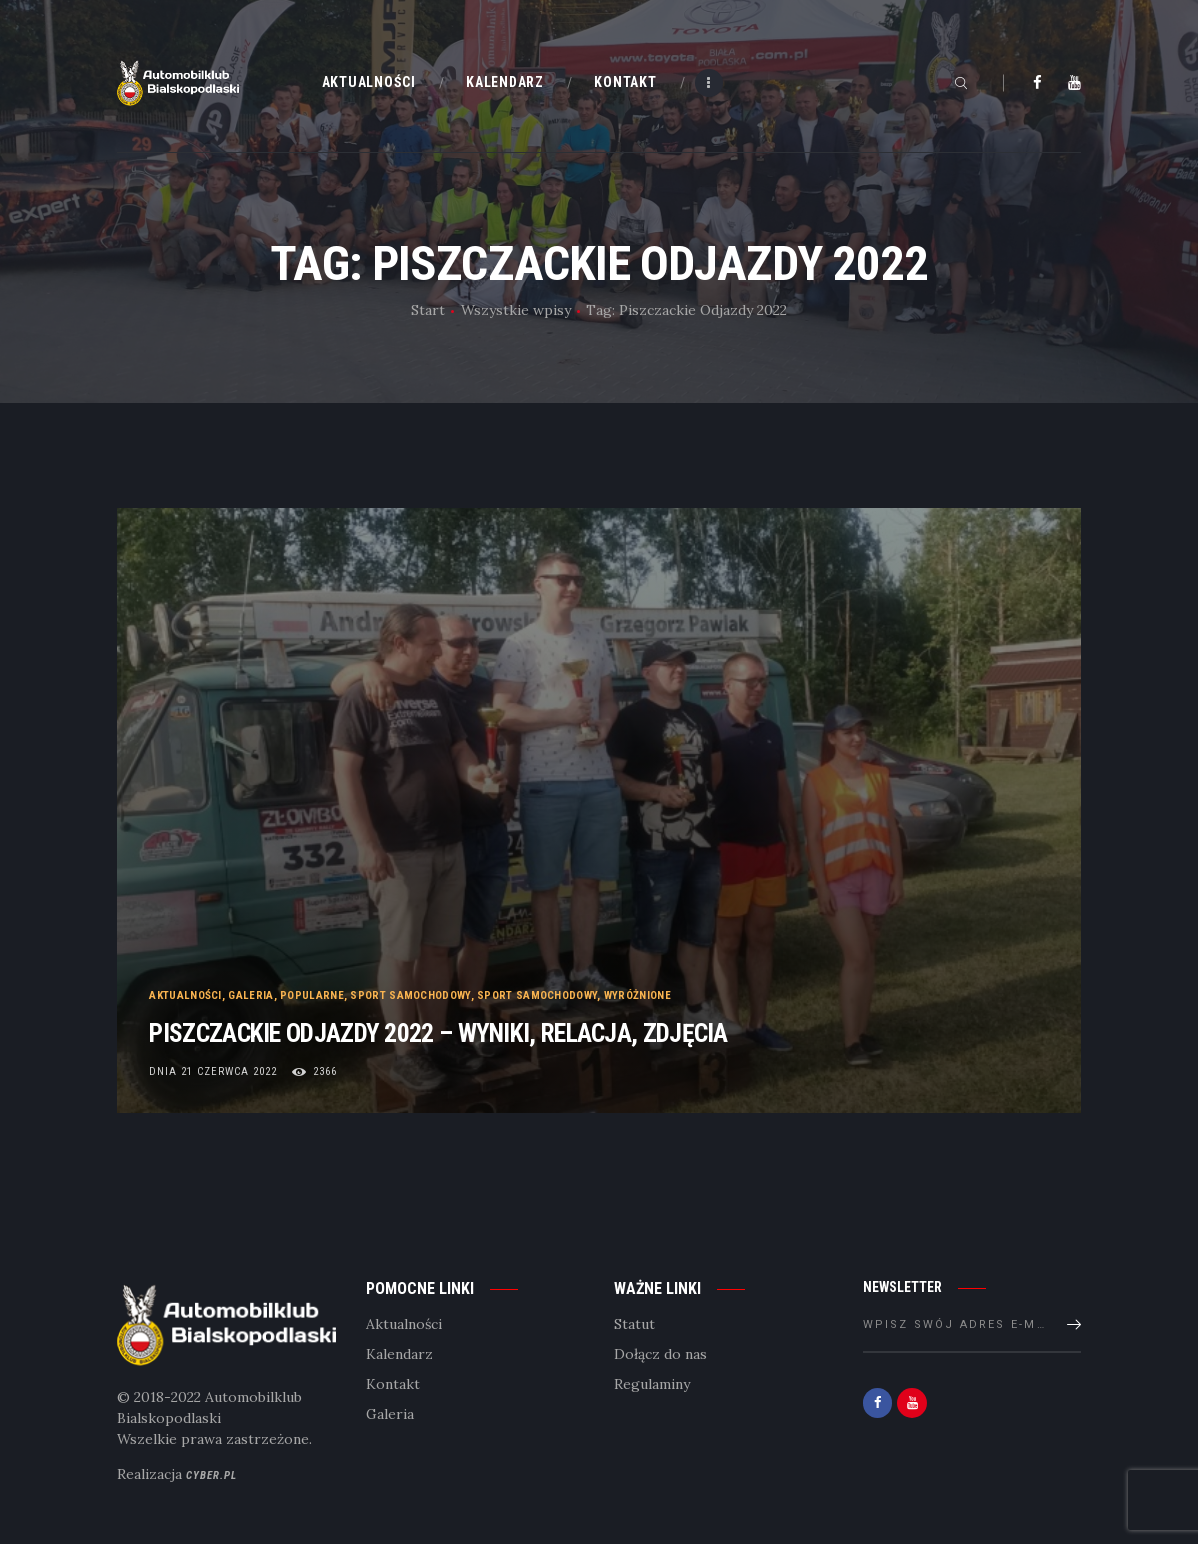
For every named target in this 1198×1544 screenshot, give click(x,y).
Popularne (313, 985)
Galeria (251, 985)
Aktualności (186, 985)
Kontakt (393, 1385)
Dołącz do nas (660, 1355)
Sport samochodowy (411, 985)
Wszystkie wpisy (516, 310)
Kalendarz (399, 1355)
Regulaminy (652, 1385)
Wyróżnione (637, 985)
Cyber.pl (211, 1475)
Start (428, 310)
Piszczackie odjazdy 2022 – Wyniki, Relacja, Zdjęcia (547, 1029)
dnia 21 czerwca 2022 (214, 1071)
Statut (634, 1325)
